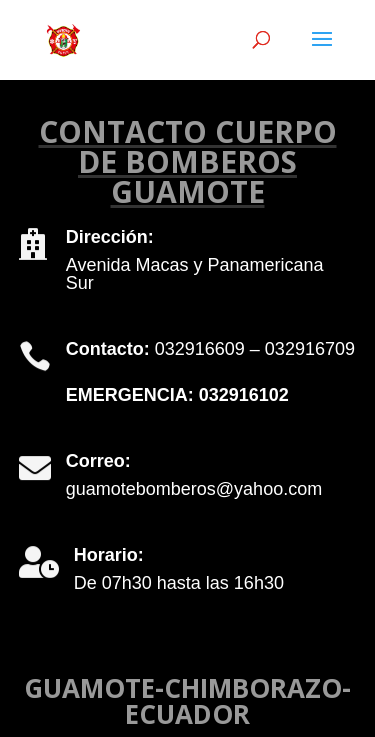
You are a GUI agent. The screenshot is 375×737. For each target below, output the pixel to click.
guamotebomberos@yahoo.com (194, 489)
